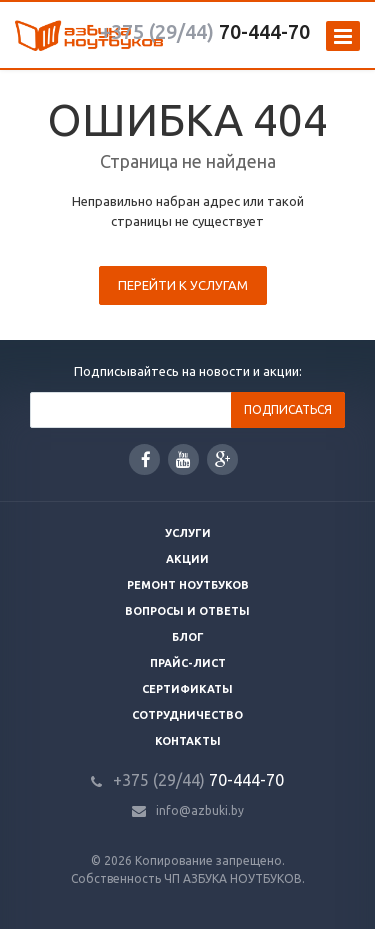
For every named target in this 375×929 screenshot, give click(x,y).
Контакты (188, 741)
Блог (188, 637)
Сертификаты (187, 689)
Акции (187, 559)
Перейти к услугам (183, 285)
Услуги (188, 533)
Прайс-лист (188, 663)
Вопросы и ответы (187, 611)
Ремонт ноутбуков (188, 585)
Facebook (146, 459)
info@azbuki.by (200, 810)
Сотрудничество (187, 715)
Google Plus (223, 459)
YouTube (183, 459)
